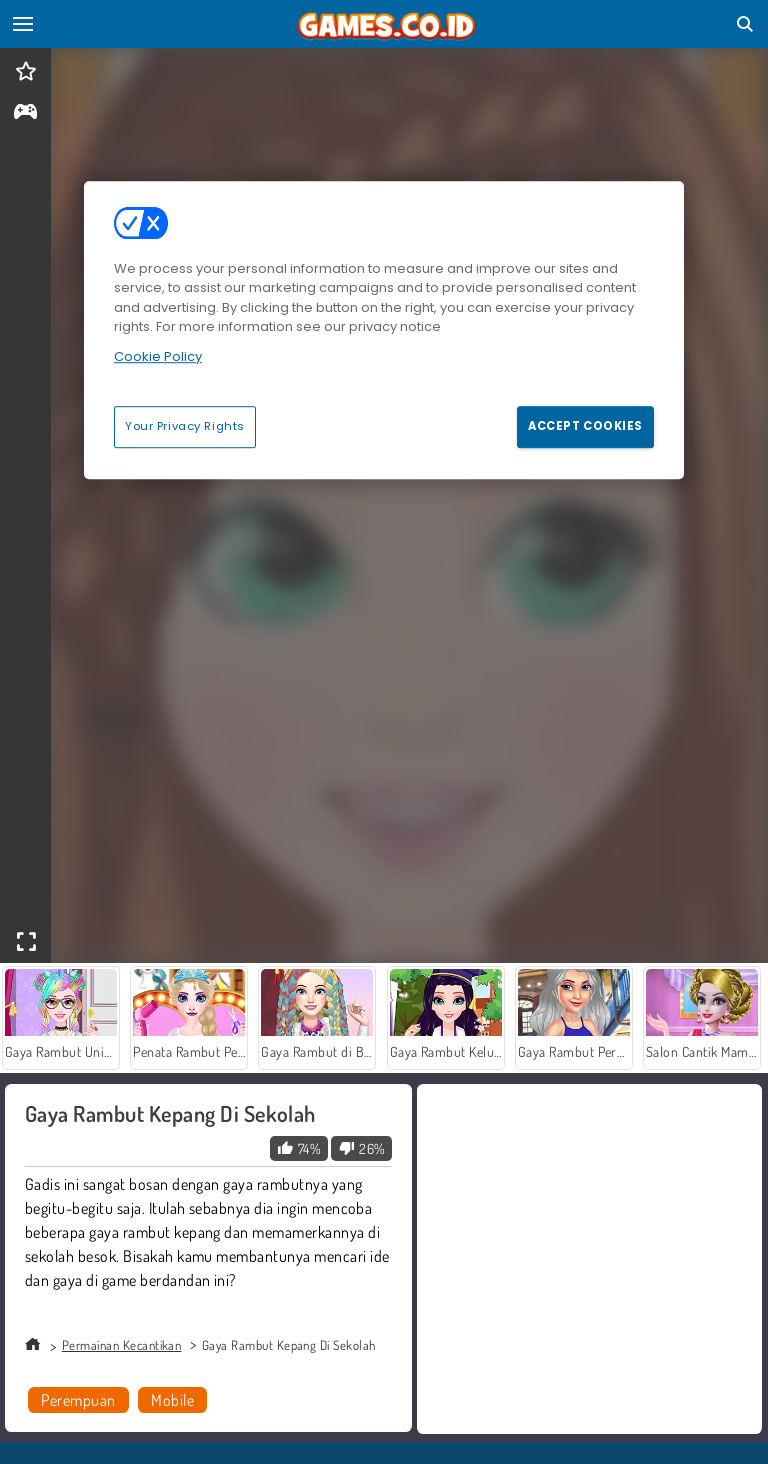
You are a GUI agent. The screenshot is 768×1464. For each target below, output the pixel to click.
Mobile (172, 1400)
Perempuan (78, 1400)
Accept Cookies (585, 426)
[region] (384, 330)
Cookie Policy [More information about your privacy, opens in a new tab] (158, 356)
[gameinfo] (25, 113)
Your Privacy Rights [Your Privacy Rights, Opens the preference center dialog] (185, 426)
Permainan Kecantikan (122, 1345)
